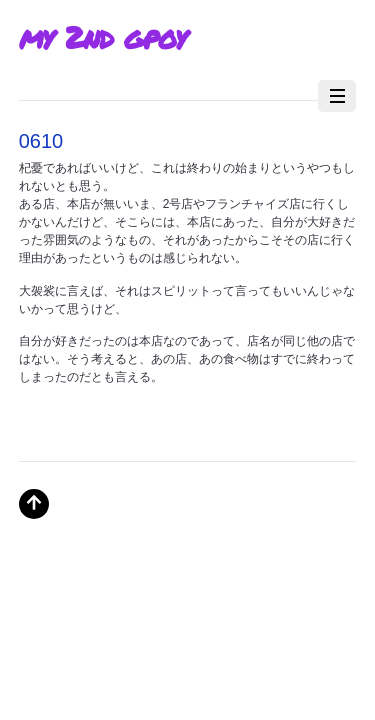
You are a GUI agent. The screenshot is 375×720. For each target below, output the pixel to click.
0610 (41, 141)
